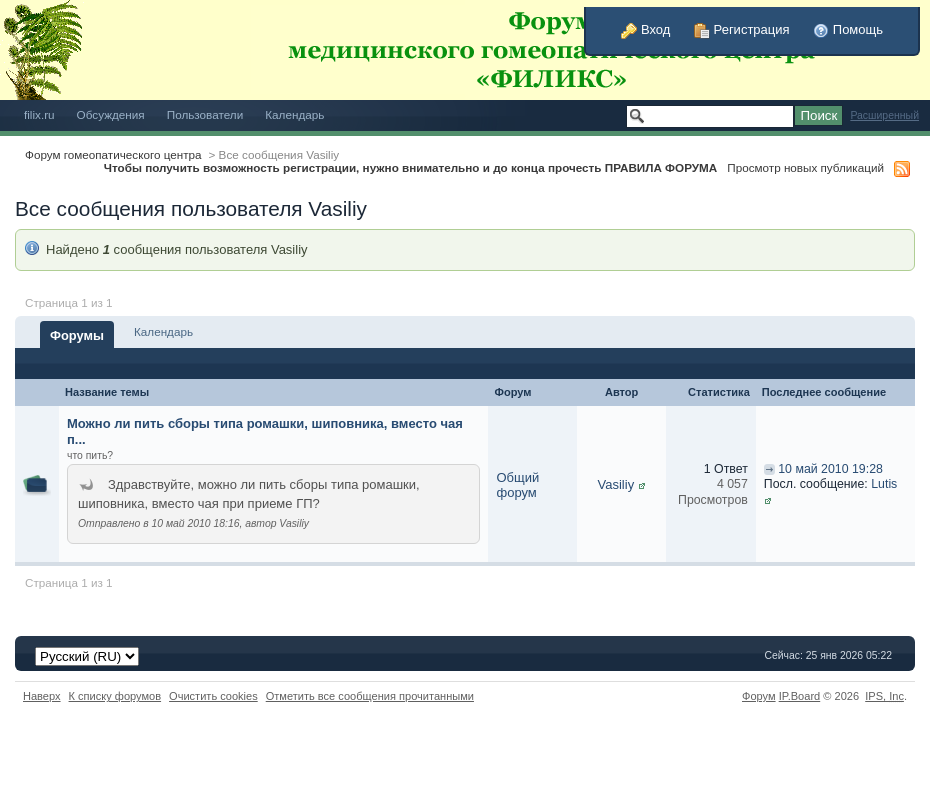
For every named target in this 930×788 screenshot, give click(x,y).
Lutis (884, 484)
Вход (645, 29)
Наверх (42, 696)
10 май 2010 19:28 (830, 469)
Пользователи (205, 114)
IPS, (884, 696)
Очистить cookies (213, 696)
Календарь (294, 114)
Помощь (848, 29)
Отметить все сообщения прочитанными (370, 696)
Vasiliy (616, 484)
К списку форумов (115, 696)
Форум (759, 696)
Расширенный (884, 115)
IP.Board (800, 696)
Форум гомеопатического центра (113, 154)
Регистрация (742, 29)
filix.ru (39, 114)
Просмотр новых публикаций (805, 167)
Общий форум (517, 485)
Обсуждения (111, 114)
